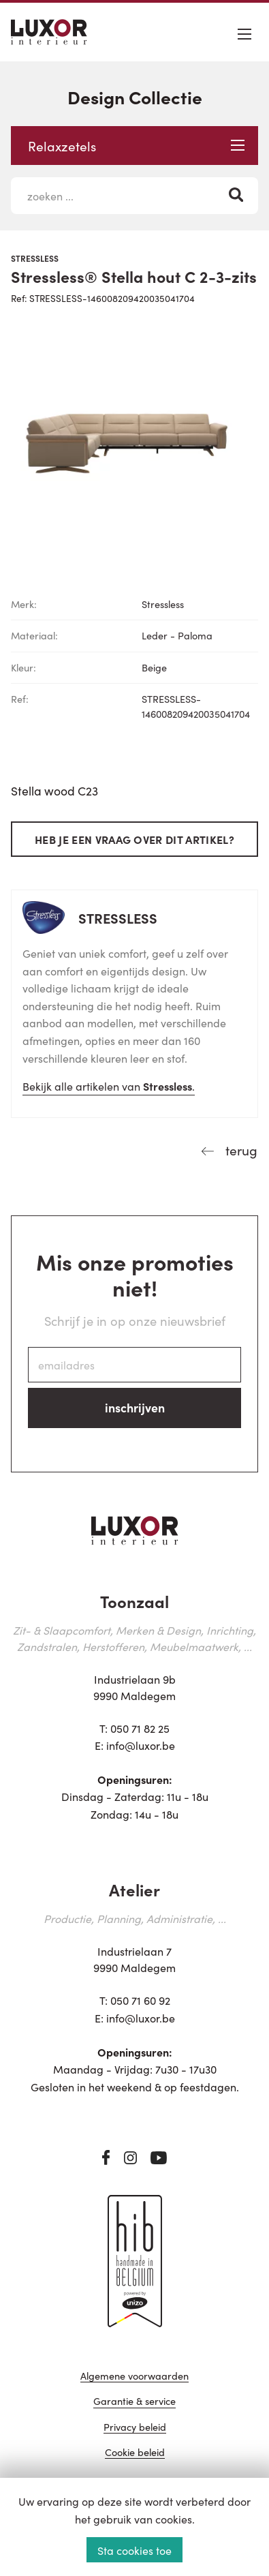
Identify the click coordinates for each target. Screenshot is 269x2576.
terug (239, 1149)
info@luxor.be (140, 1745)
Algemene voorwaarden (134, 2376)
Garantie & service (134, 2402)
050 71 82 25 (140, 1728)
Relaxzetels (136, 145)
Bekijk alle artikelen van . (108, 1085)
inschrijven (135, 1407)
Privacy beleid (135, 2428)
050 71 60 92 (140, 1999)
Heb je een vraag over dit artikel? (134, 839)
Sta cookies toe (134, 2550)
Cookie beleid (135, 2453)
